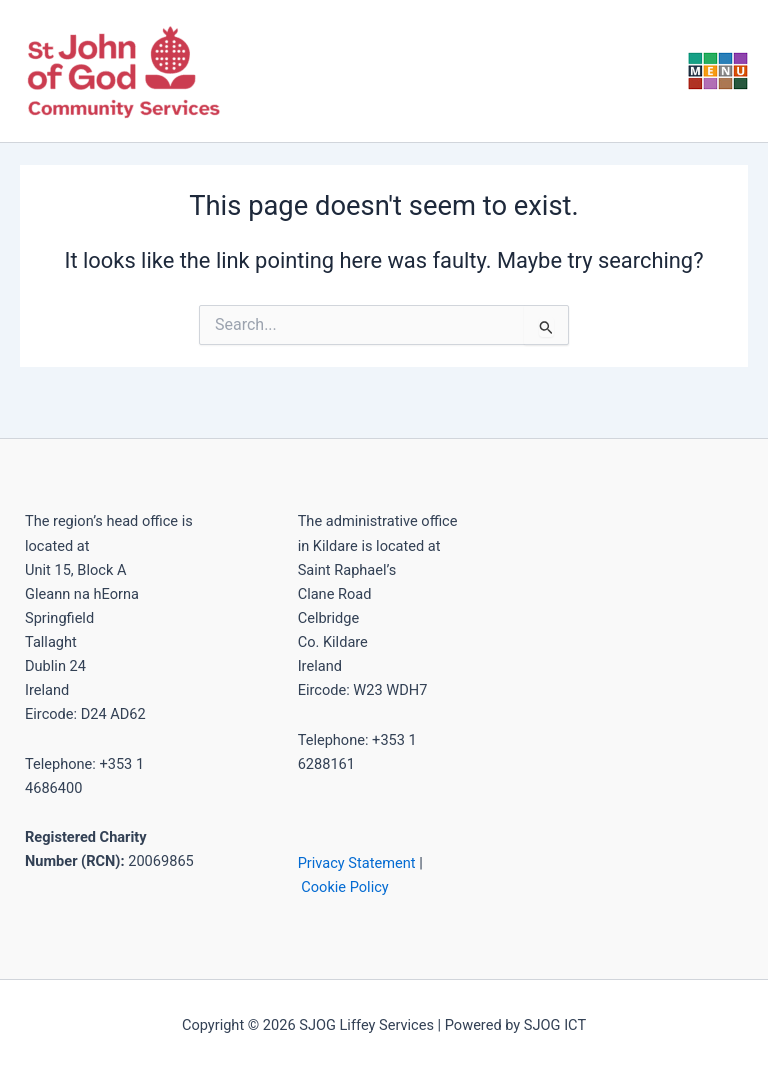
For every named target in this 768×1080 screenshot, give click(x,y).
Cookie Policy (344, 887)
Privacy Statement (357, 863)
